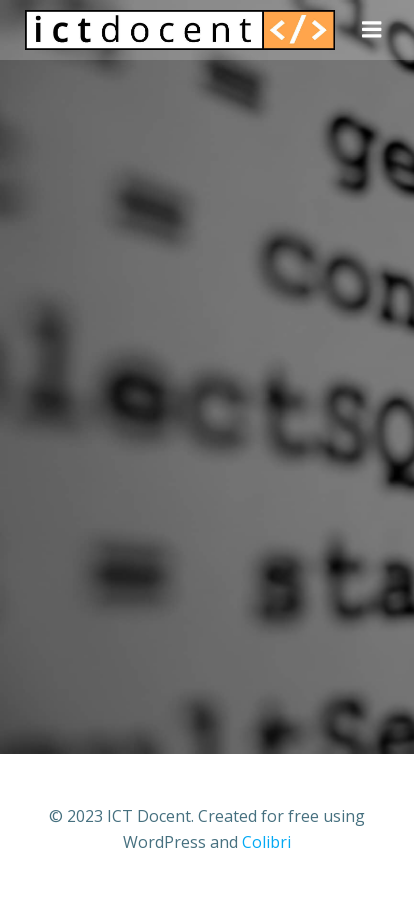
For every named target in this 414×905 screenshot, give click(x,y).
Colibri (266, 842)
